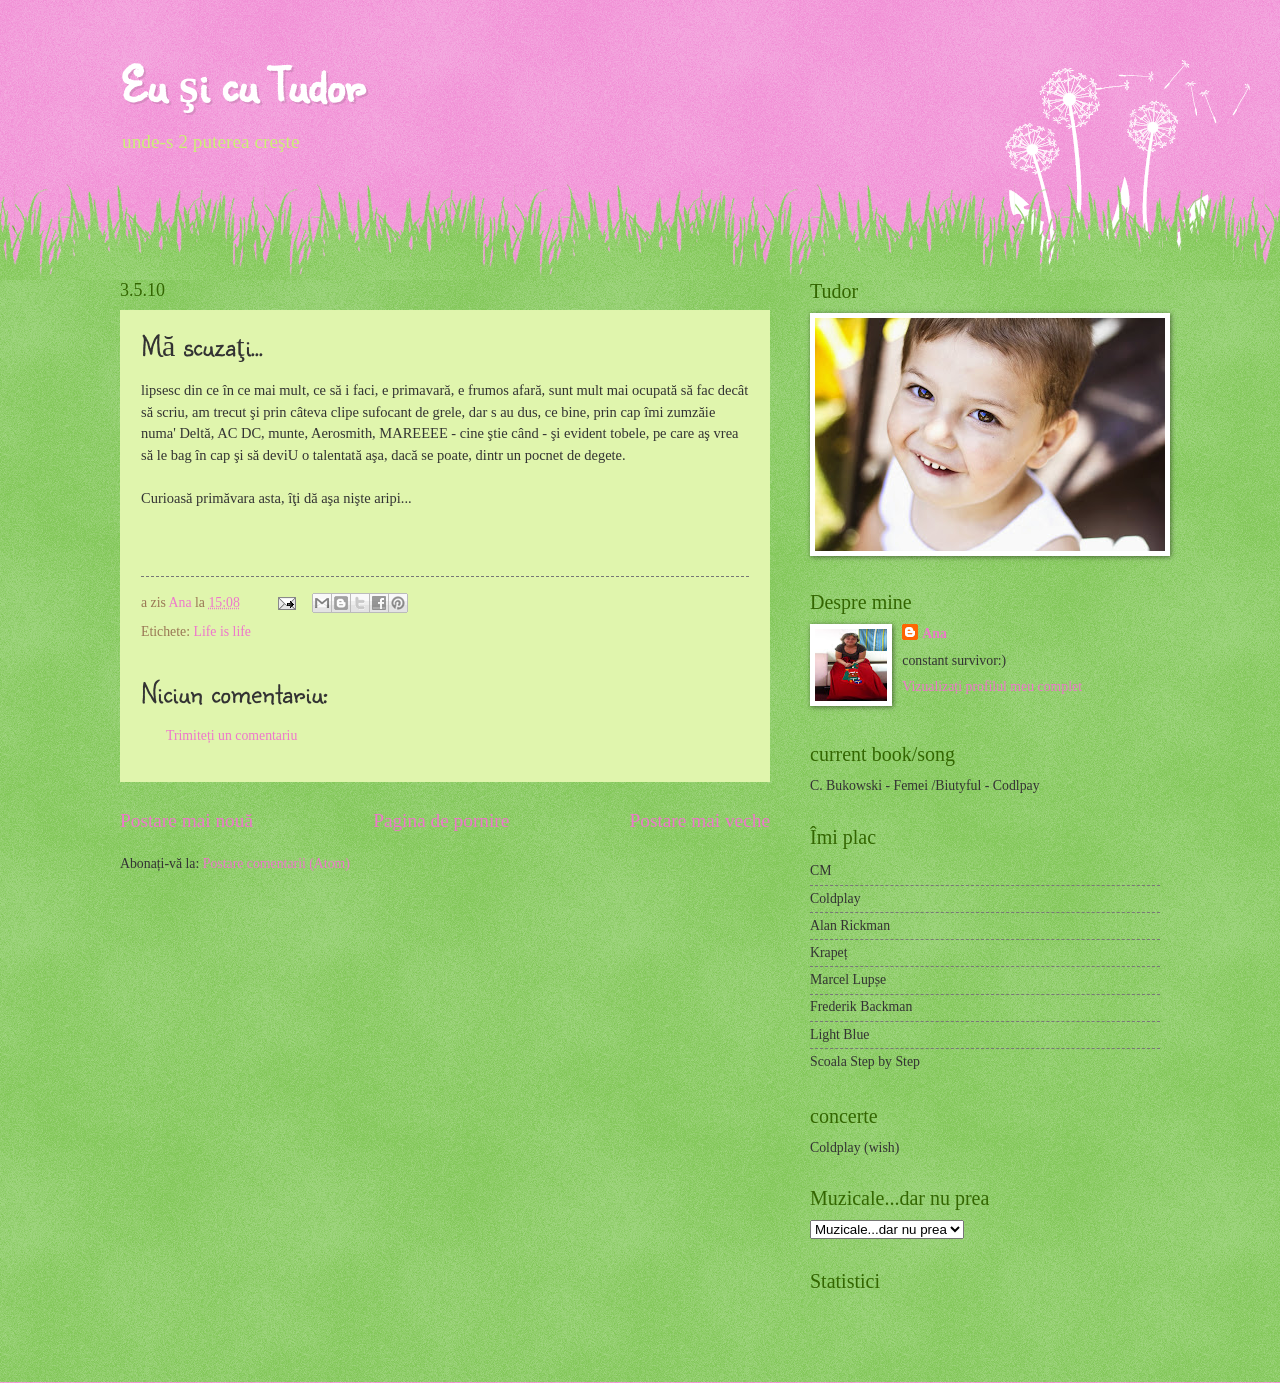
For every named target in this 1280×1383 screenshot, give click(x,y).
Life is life (221, 631)
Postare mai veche (700, 820)
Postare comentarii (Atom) (276, 863)
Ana (182, 602)
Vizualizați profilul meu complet (992, 686)
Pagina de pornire (441, 820)
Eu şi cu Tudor (242, 84)
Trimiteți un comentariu (231, 735)
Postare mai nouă (186, 820)
